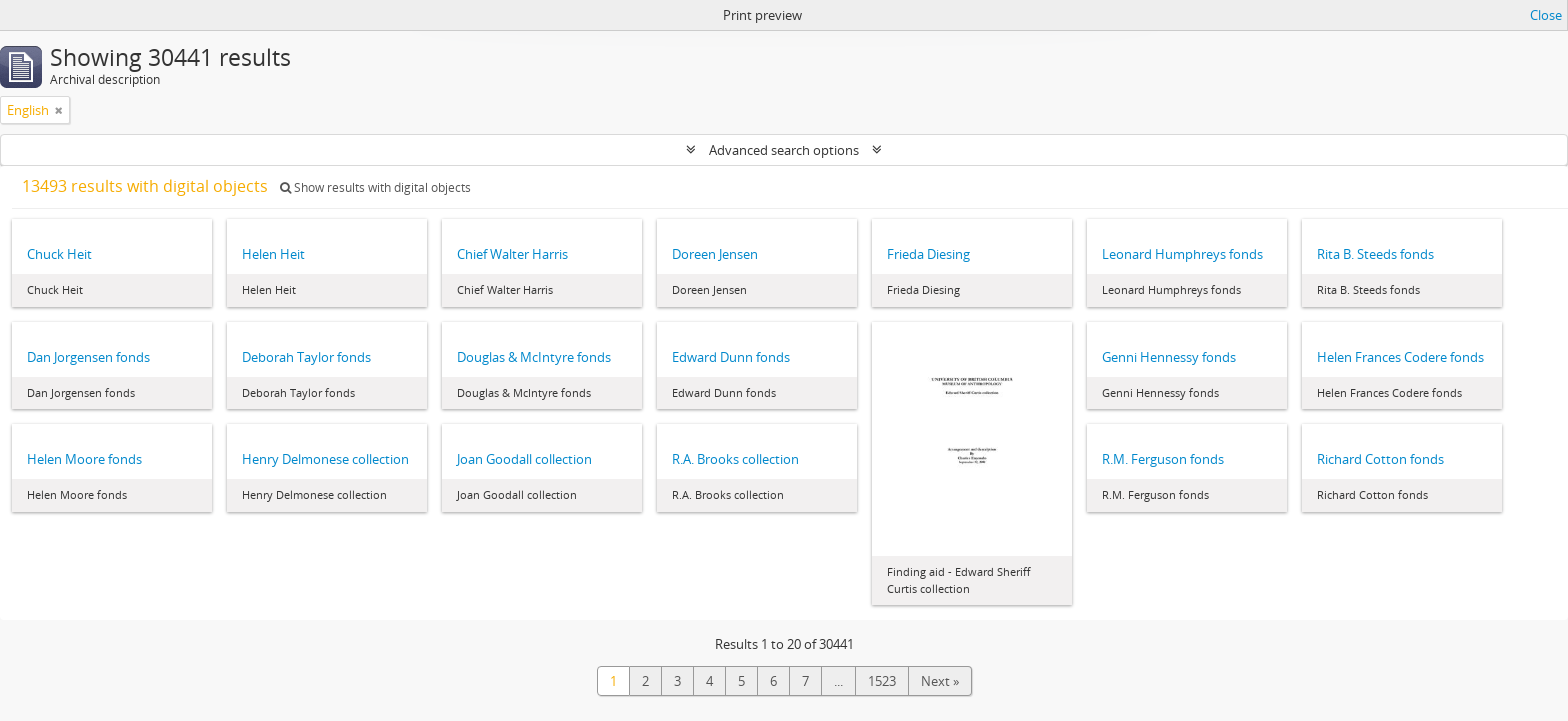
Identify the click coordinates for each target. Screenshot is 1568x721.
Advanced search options (784, 150)
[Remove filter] (59, 110)
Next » (940, 681)
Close (1546, 15)
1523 (882, 681)
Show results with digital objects (375, 187)
